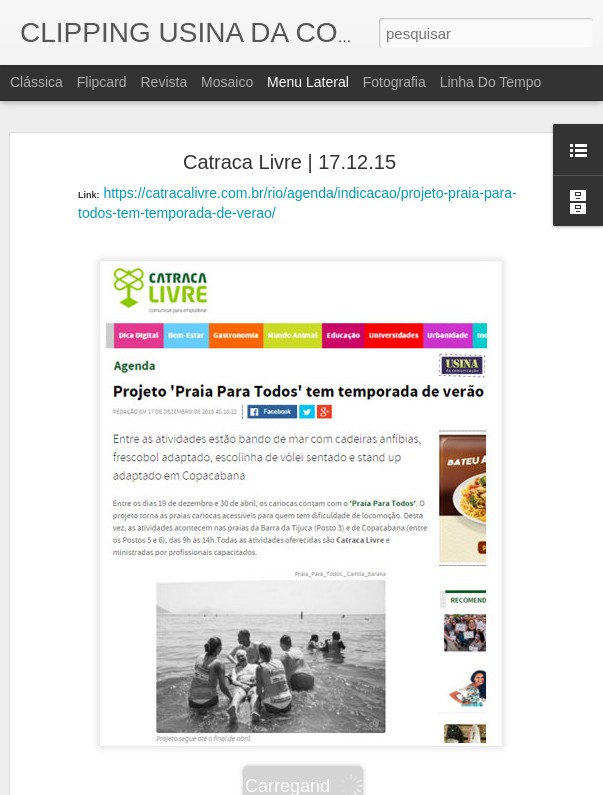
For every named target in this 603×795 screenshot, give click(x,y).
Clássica (36, 82)
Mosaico (227, 82)
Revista (163, 82)
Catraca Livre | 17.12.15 (289, 162)
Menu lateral (308, 82)
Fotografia (394, 82)
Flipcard (102, 82)
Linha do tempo (491, 82)
